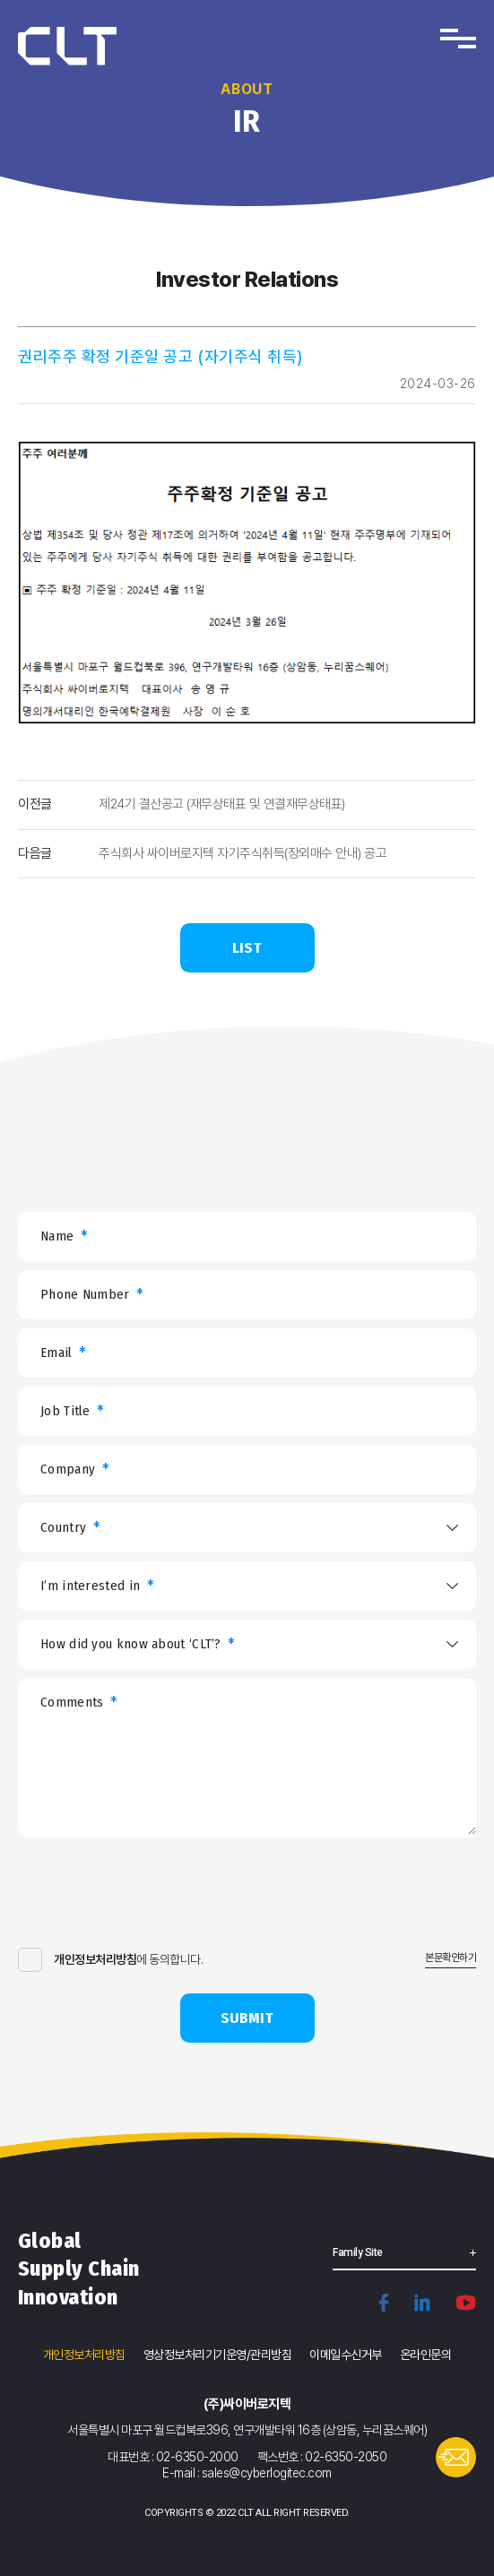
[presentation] (154, 1899)
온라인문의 (426, 2354)
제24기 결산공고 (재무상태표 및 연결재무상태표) (222, 804)
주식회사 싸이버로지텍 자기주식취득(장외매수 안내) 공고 (242, 853)
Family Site (358, 2252)
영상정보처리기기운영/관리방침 (217, 2354)
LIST (247, 947)
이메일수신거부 (345, 2354)
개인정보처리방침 (84, 2354)
